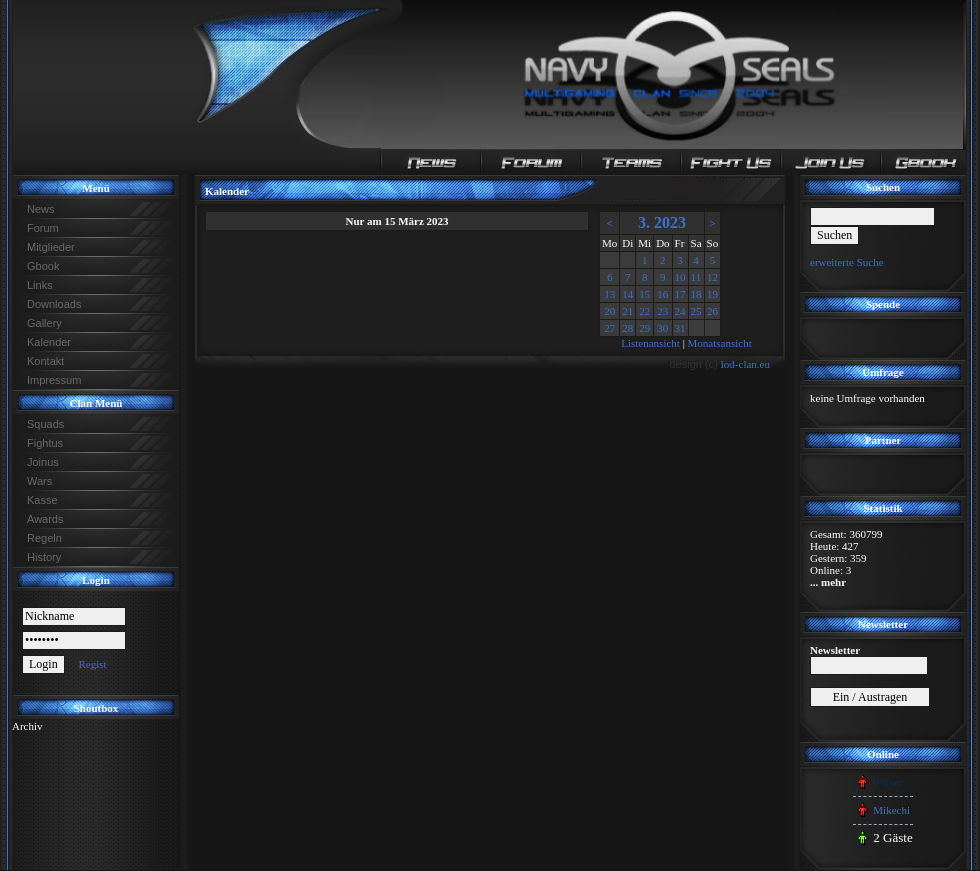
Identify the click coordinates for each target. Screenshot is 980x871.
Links (40, 285)
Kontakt (45, 361)
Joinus (43, 462)
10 (680, 277)
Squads (45, 424)
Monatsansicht (720, 343)
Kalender (49, 342)
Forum (43, 228)
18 (696, 294)
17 (680, 294)
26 (712, 311)
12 (712, 277)
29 (644, 328)
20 (609, 311)
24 (680, 311)
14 (627, 294)
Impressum (54, 380)
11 (696, 277)
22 (644, 311)
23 (662, 311)
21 (627, 311)
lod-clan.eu (745, 364)
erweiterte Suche (847, 262)
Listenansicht (650, 343)
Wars (39, 481)
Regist (92, 664)
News (41, 209)
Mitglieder (51, 247)
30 (662, 328)
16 (662, 294)
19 (712, 294)
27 (609, 328)
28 (627, 328)
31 (680, 328)
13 (609, 294)
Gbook (43, 266)
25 (696, 311)
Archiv (27, 726)
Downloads (54, 304)
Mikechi (891, 810)
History (44, 557)
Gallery (44, 323)
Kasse (42, 500)
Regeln (44, 538)
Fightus (45, 443)
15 (644, 294)
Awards (45, 519)
